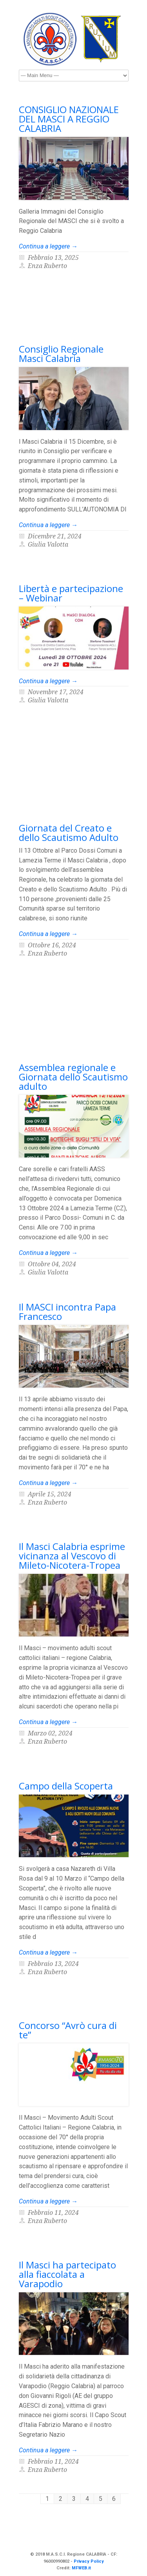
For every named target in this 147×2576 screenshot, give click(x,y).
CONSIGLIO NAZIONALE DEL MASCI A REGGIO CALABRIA (69, 119)
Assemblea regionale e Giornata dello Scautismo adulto (73, 1077)
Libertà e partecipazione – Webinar (71, 593)
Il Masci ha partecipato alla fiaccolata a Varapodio (67, 2274)
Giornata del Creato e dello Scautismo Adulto (68, 832)
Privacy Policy (89, 2561)
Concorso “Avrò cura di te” (68, 2030)
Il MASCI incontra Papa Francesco (67, 1311)
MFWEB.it (81, 2568)
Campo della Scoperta (66, 1785)
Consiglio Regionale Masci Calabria (61, 353)
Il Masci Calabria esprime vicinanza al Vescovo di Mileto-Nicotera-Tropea (72, 1556)
